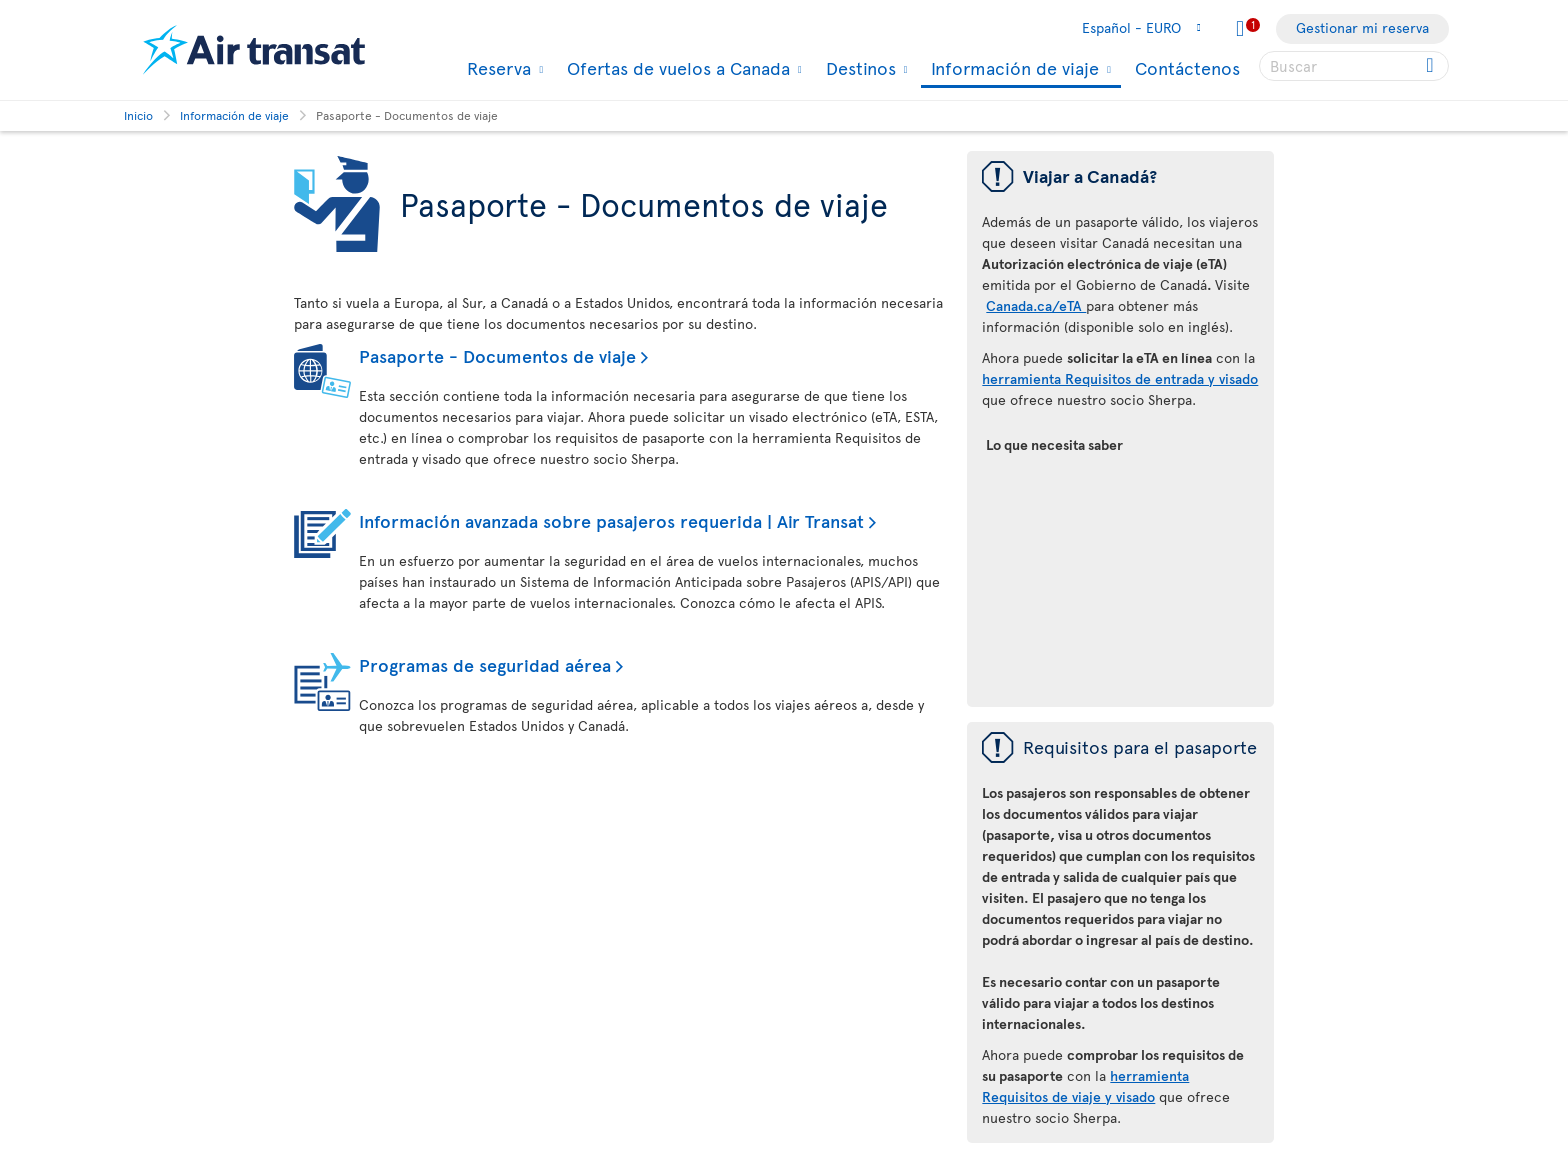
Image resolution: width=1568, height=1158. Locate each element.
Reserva (496, 68)
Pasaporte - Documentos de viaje (497, 355)
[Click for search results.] (1431, 66)
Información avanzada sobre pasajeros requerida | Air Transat (611, 520)
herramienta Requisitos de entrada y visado (1120, 378)
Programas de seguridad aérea (485, 664)
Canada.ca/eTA (1036, 305)
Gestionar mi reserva (1362, 27)
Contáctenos (1187, 67)
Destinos (858, 68)
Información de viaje (1012, 69)
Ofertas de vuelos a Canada (676, 68)
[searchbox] (1354, 66)
